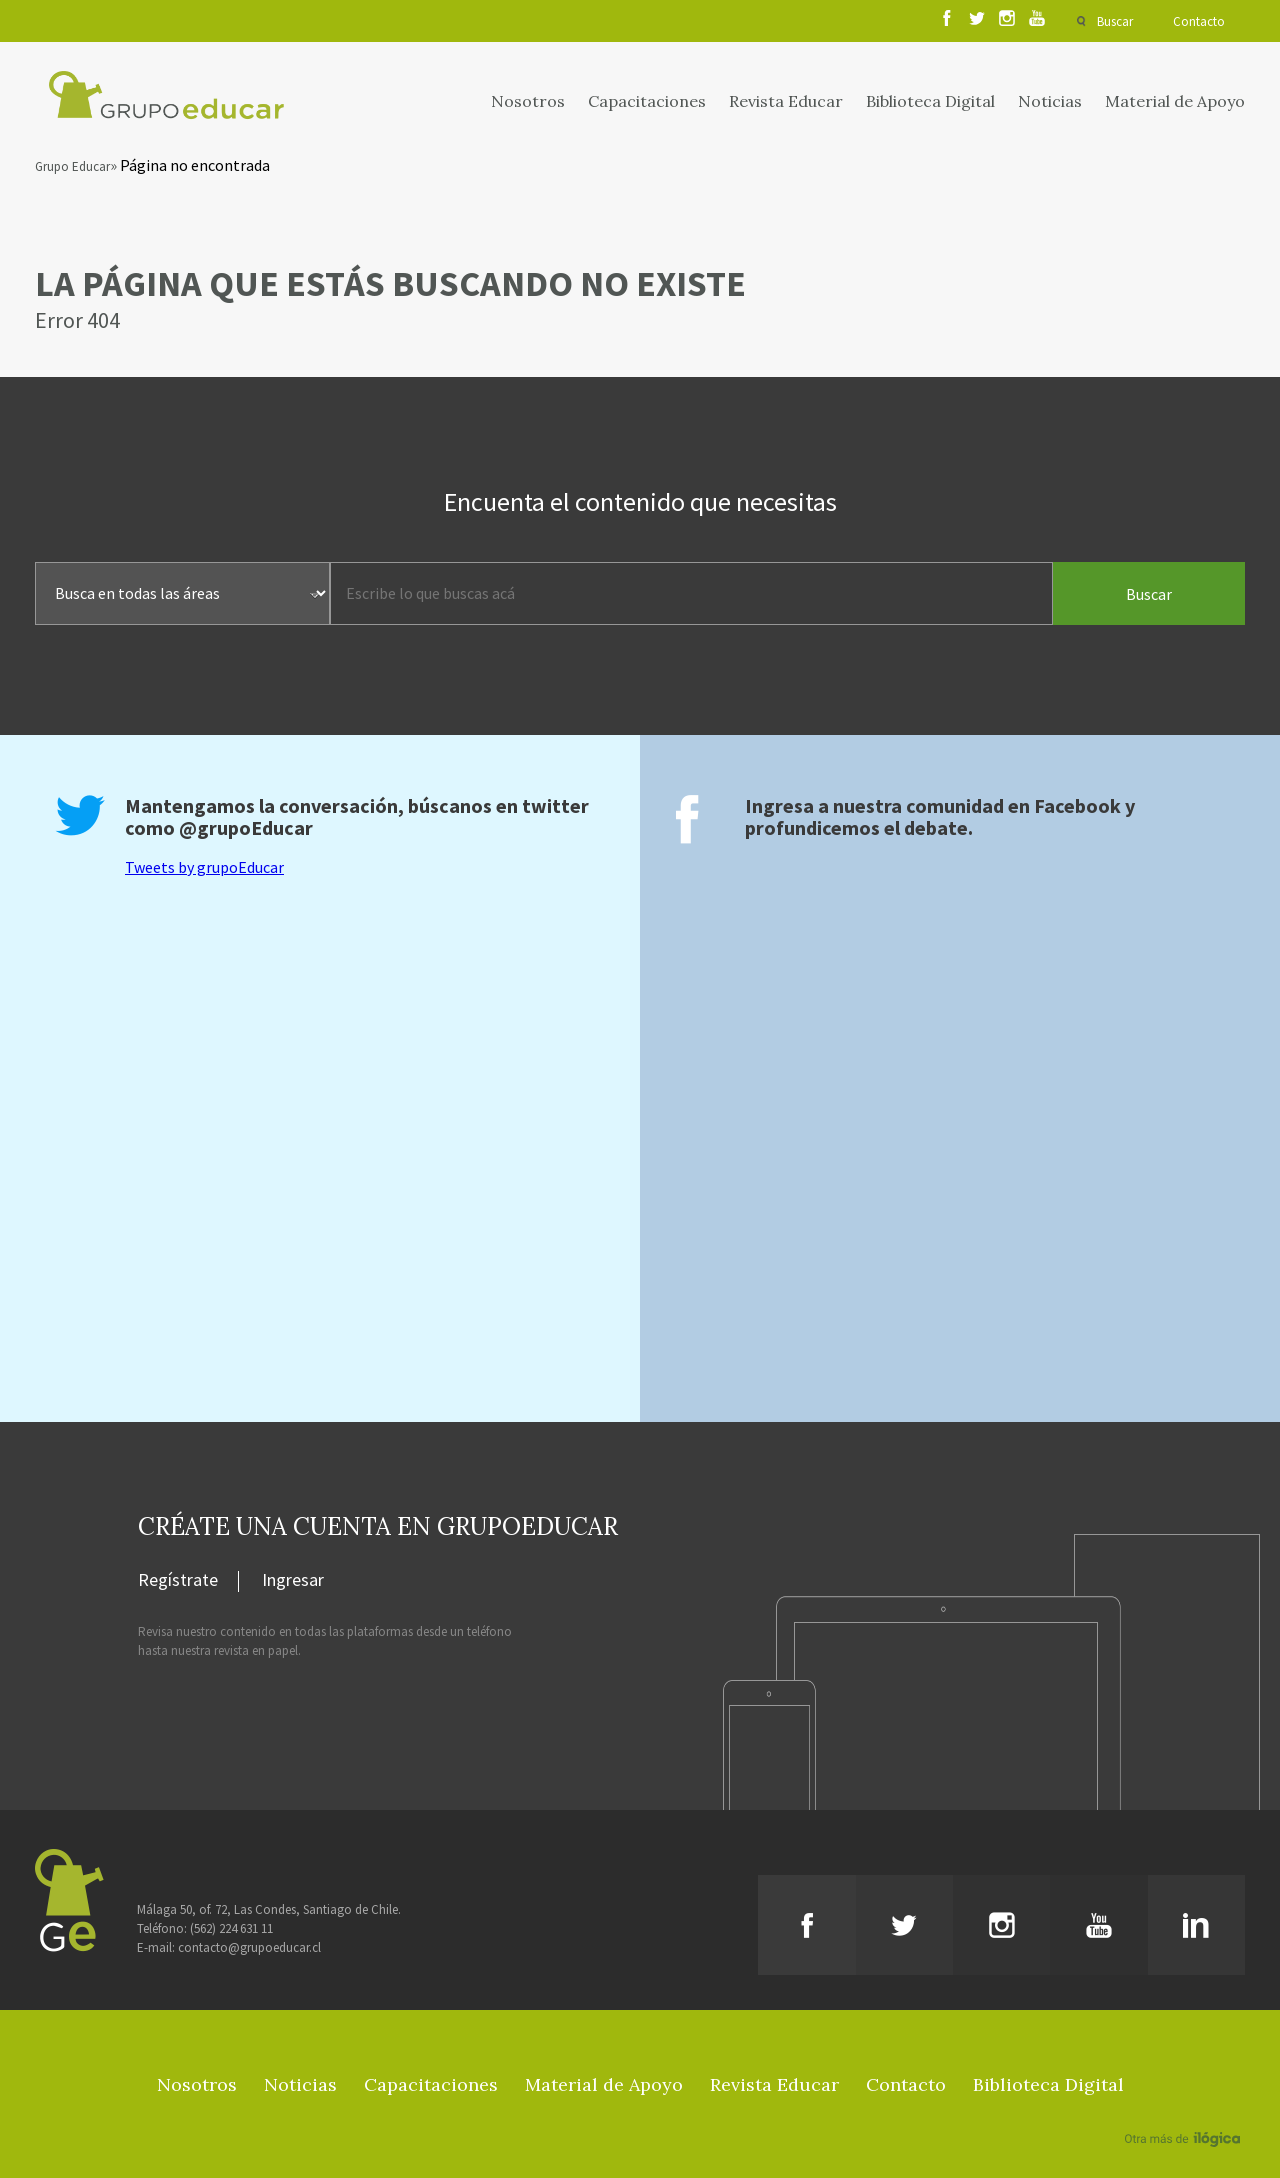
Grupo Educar (72, 166)
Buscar (1115, 21)
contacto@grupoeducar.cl (249, 1947)
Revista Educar (786, 101)
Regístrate (178, 1581)
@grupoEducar (246, 827)
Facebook (1077, 805)
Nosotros (528, 101)
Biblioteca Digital (930, 101)
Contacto (1199, 21)
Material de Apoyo (1175, 101)
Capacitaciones (647, 101)
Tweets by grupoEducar (204, 867)
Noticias (1050, 101)
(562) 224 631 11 (231, 1928)
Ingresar (293, 1581)
